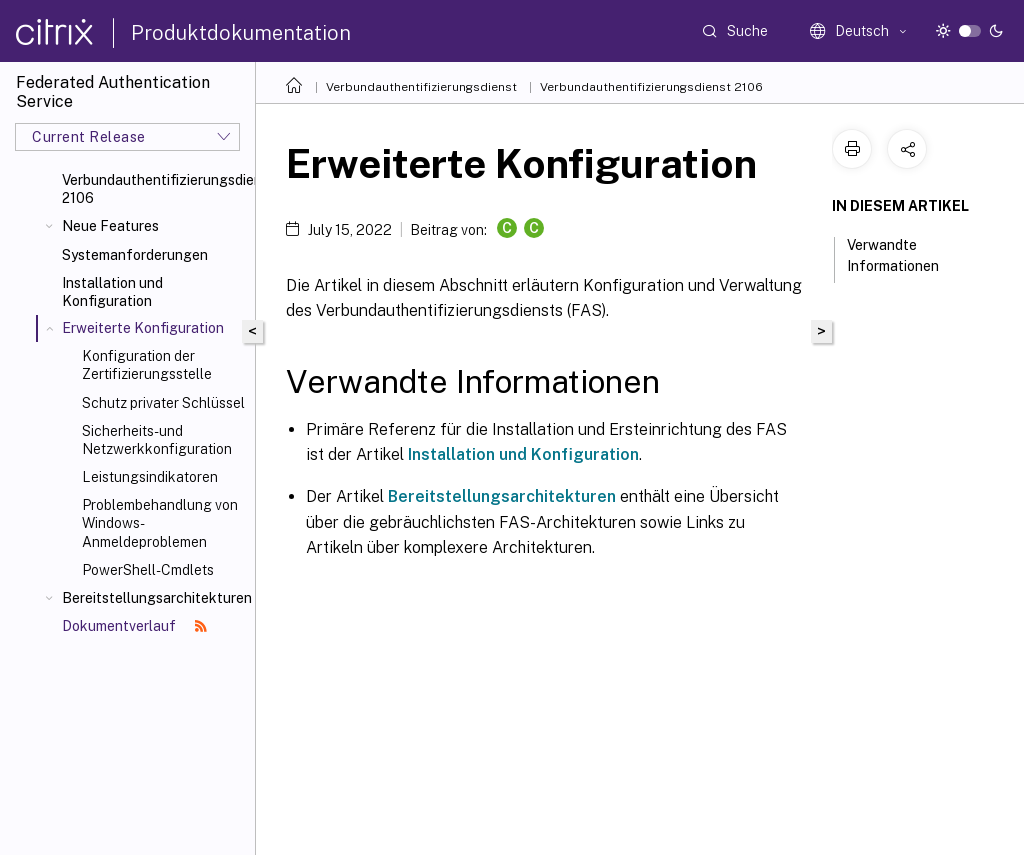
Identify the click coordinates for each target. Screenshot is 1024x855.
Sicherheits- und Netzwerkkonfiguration (157, 440)
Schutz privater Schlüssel (163, 403)
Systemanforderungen (135, 255)
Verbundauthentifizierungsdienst (421, 87)
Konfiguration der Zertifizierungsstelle (147, 365)
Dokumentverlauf (134, 626)
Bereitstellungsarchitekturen (154, 598)
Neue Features (110, 226)
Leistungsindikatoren (150, 477)
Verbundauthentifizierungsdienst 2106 (154, 189)
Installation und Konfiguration (112, 292)
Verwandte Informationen (904, 255)
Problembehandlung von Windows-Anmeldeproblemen (160, 523)
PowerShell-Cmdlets (148, 570)
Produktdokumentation (241, 33)
